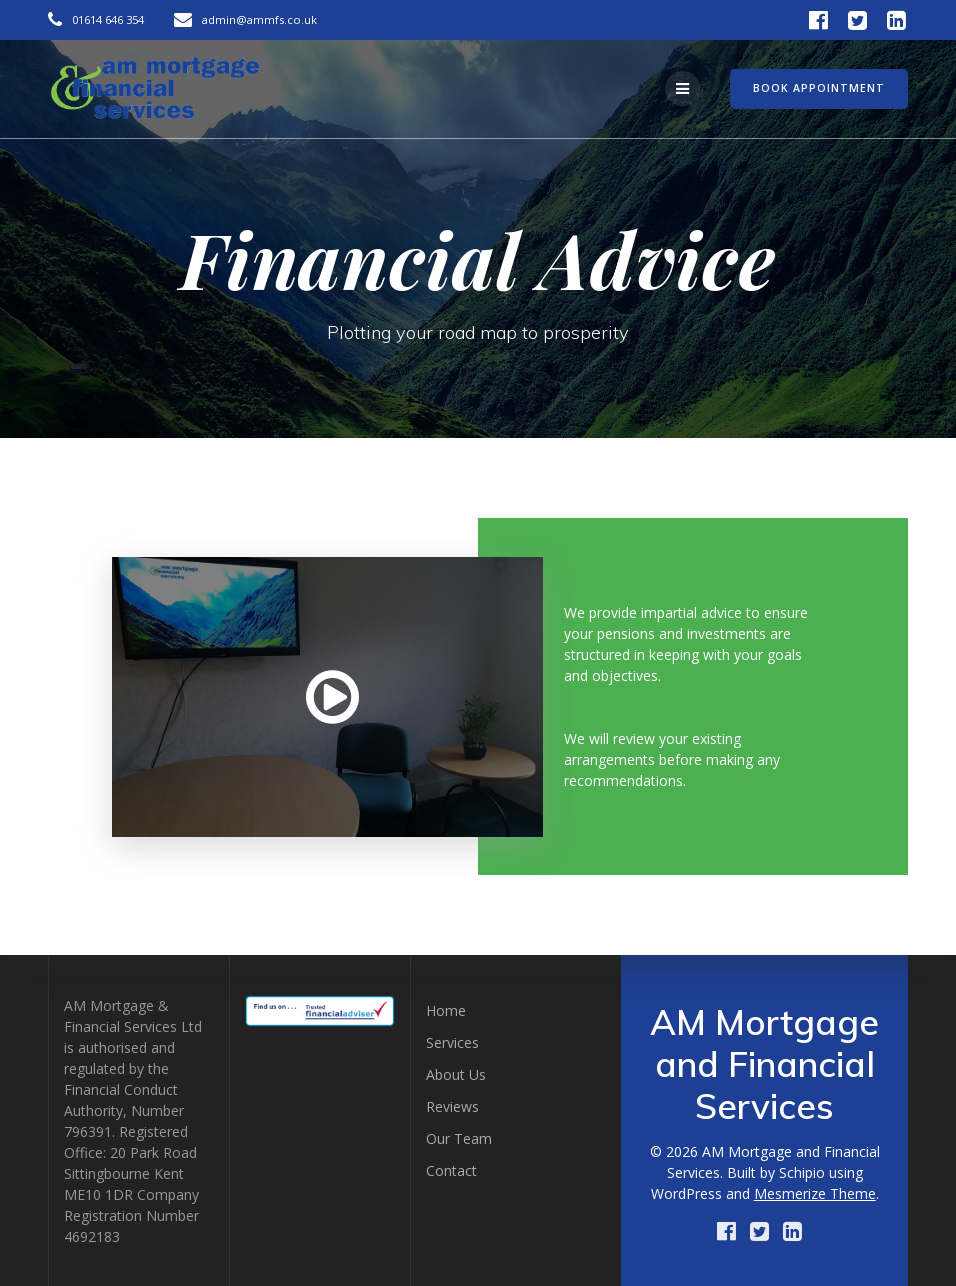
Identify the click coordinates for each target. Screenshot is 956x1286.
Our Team (459, 1138)
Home (446, 1010)
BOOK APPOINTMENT (819, 88)
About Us (456, 1074)
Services (452, 1042)
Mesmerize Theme (815, 1193)
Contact (451, 1170)
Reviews (452, 1106)
